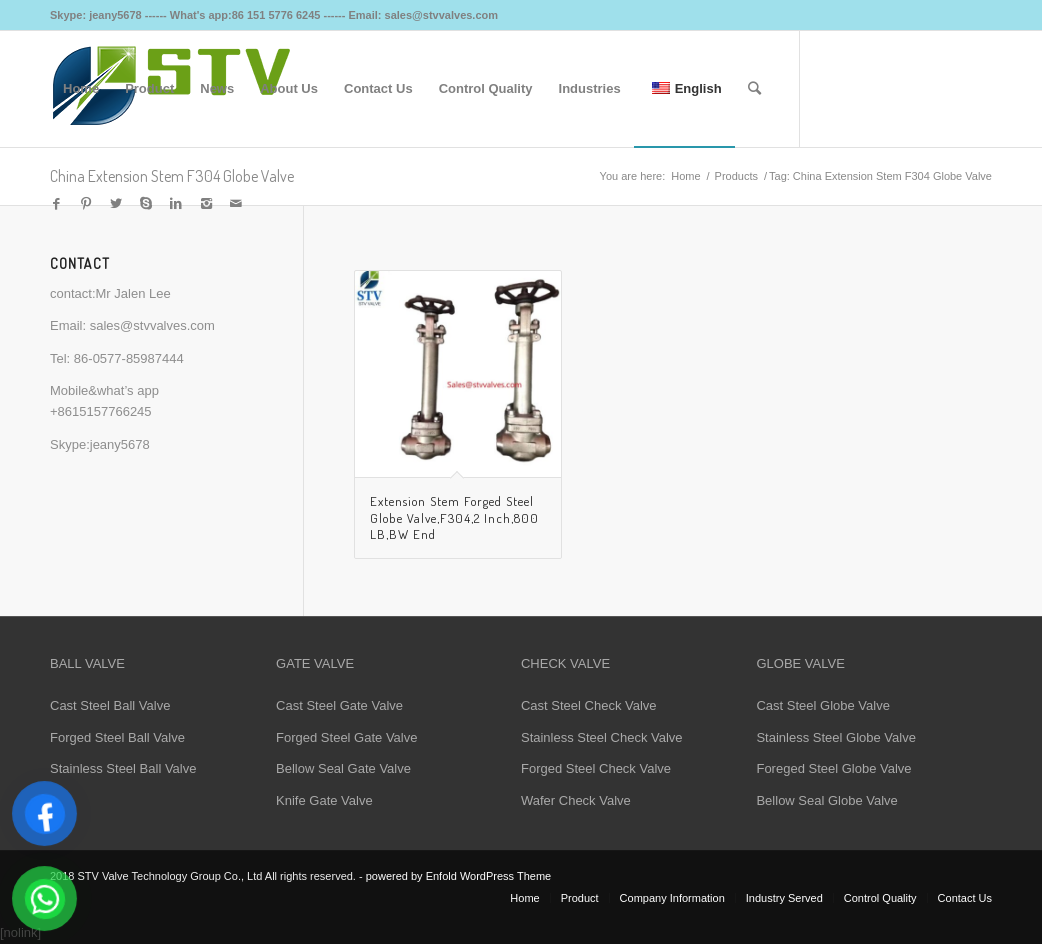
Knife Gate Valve (324, 800)
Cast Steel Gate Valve (339, 705)
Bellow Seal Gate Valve (343, 768)
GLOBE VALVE (800, 663)
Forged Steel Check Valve (596, 768)
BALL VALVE (87, 663)
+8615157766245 (101, 411)
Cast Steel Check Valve (589, 705)
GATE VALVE (315, 663)
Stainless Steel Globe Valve (835, 737)
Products (736, 176)
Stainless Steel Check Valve (602, 737)
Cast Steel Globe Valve (822, 705)
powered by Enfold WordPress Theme (458, 876)
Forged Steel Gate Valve (346, 737)
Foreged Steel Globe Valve (833, 768)
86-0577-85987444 (129, 358)
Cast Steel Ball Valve (110, 705)
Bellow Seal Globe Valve (826, 800)
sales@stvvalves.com (152, 325)
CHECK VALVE (565, 663)
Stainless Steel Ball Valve (123, 768)
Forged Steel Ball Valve (117, 737)
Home (685, 176)
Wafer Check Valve (576, 800)
